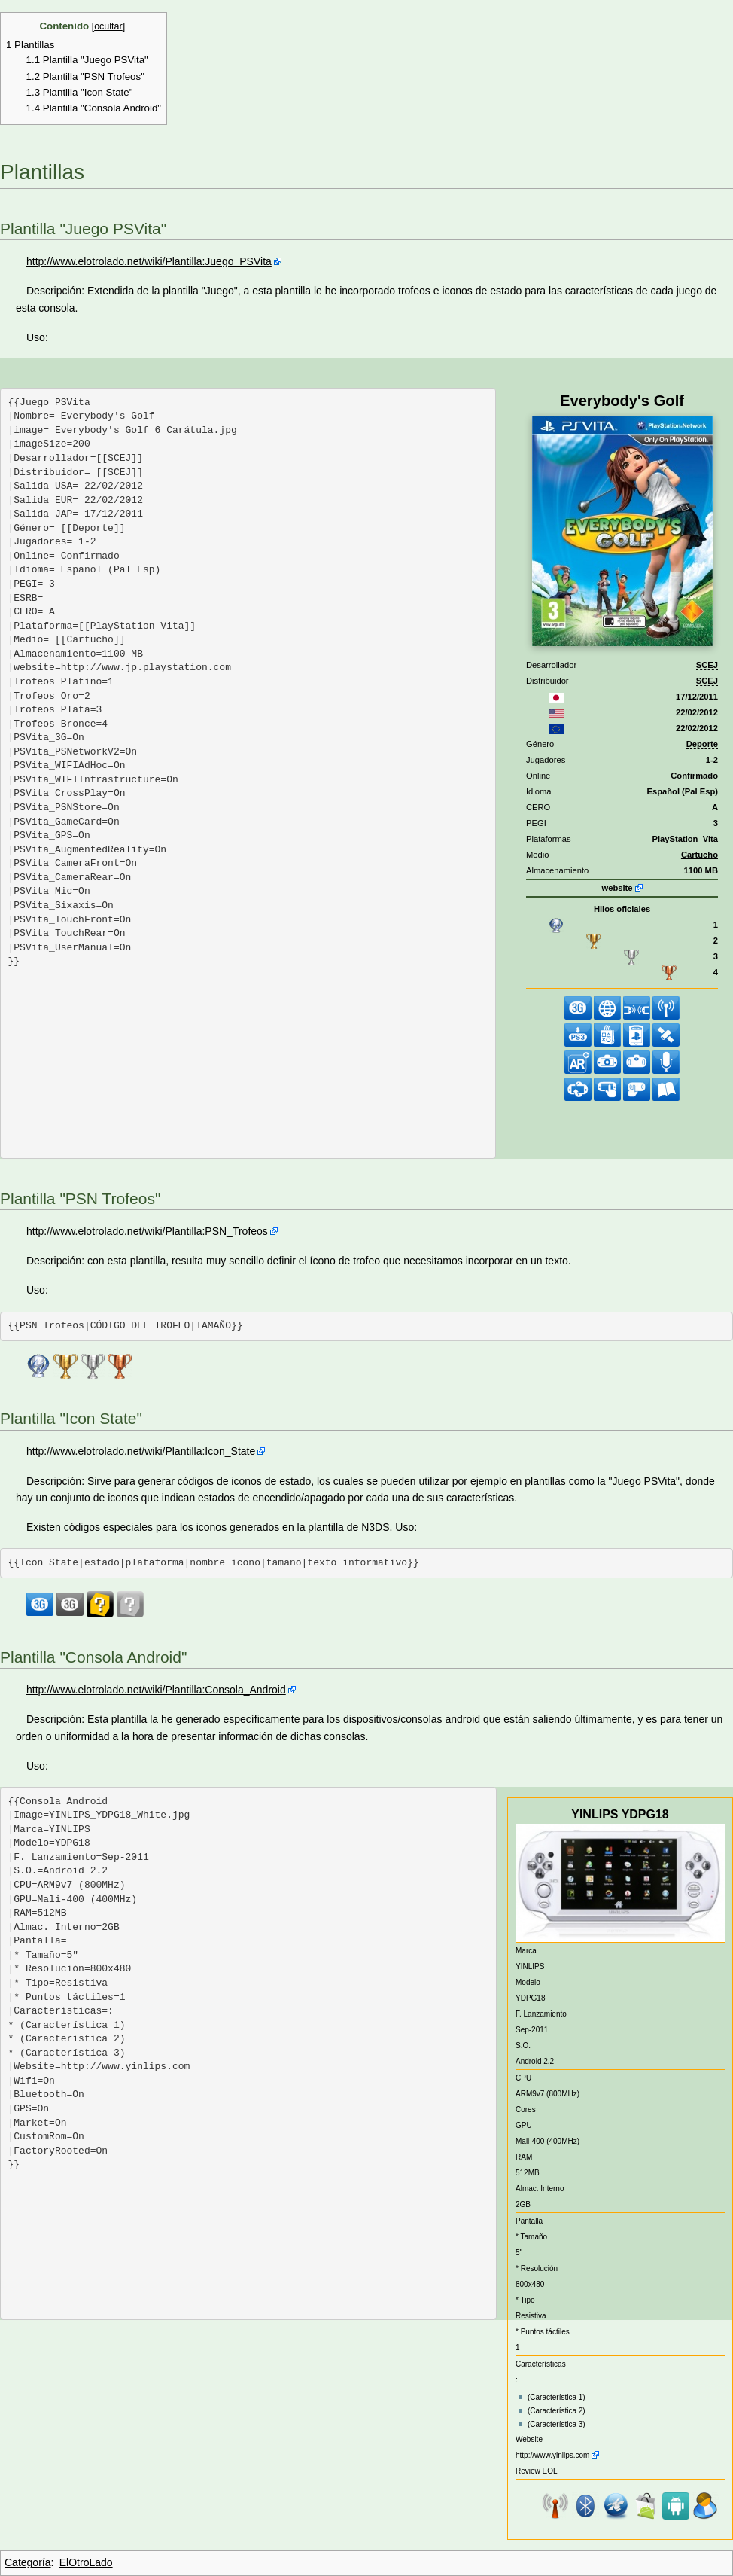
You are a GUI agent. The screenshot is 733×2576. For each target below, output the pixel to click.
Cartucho (699, 854)
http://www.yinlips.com (552, 2455)
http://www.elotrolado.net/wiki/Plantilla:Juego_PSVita (149, 261)
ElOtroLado (86, 2562)
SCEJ (707, 664)
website (616, 887)
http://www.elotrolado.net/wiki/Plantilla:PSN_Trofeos (147, 1231)
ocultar (108, 26)
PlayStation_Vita (685, 838)
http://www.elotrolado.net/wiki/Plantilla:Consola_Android (156, 1690)
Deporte (702, 743)
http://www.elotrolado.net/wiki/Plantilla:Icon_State (140, 1451)
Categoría (27, 2562)
